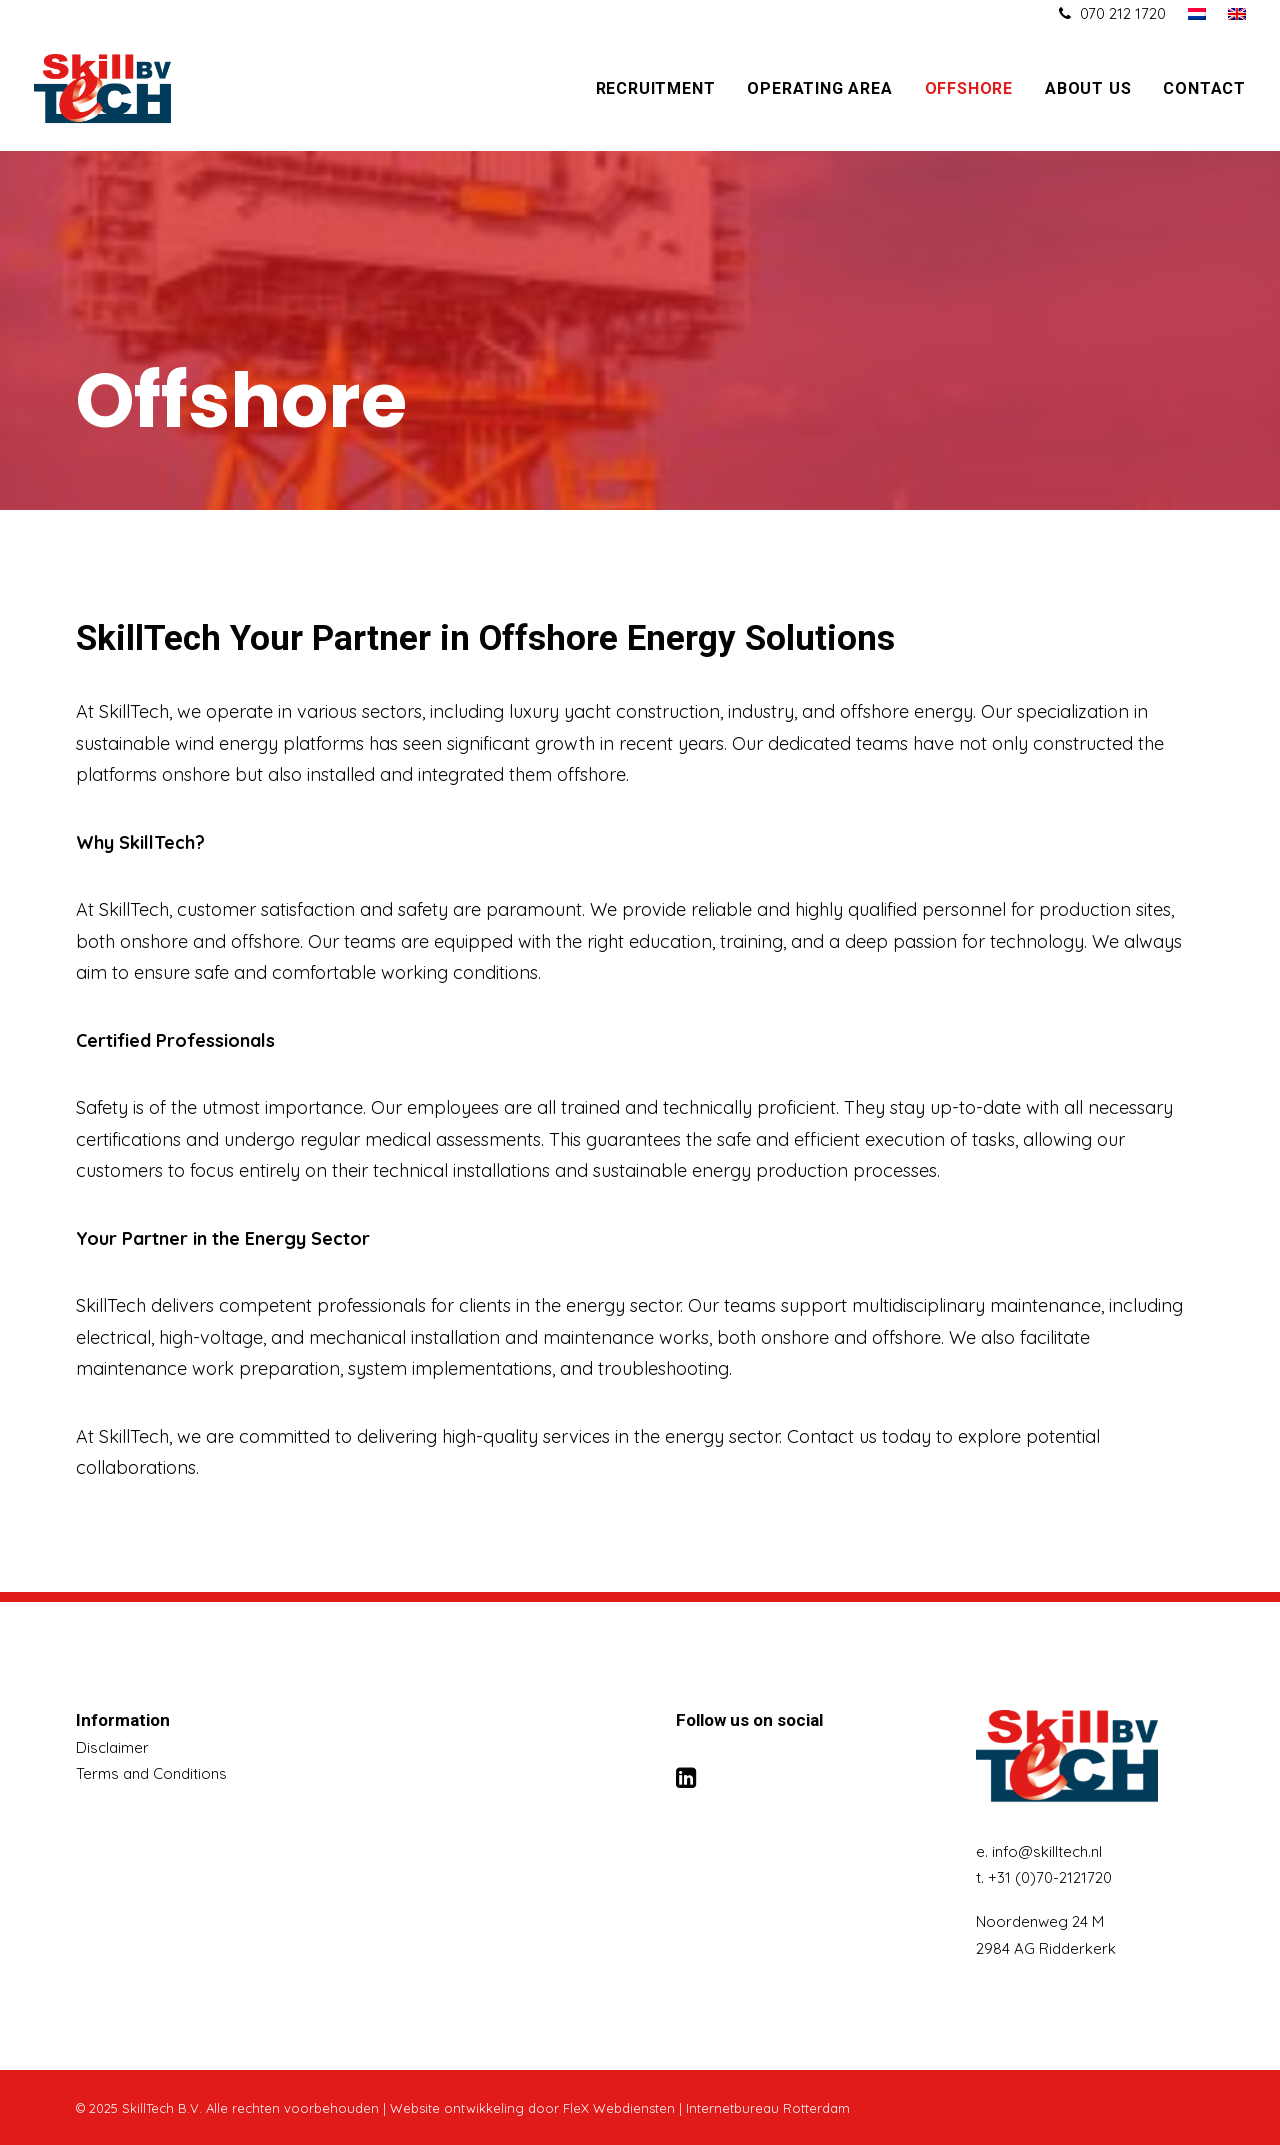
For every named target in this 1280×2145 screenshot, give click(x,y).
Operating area (819, 88)
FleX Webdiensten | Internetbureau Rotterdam (706, 2108)
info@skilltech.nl (1047, 1851)
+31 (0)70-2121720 (1050, 1877)
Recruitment (656, 88)
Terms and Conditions (151, 1773)
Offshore (969, 88)
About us (1088, 88)
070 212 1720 (1123, 13)
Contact (1204, 88)
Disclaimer (112, 1747)
